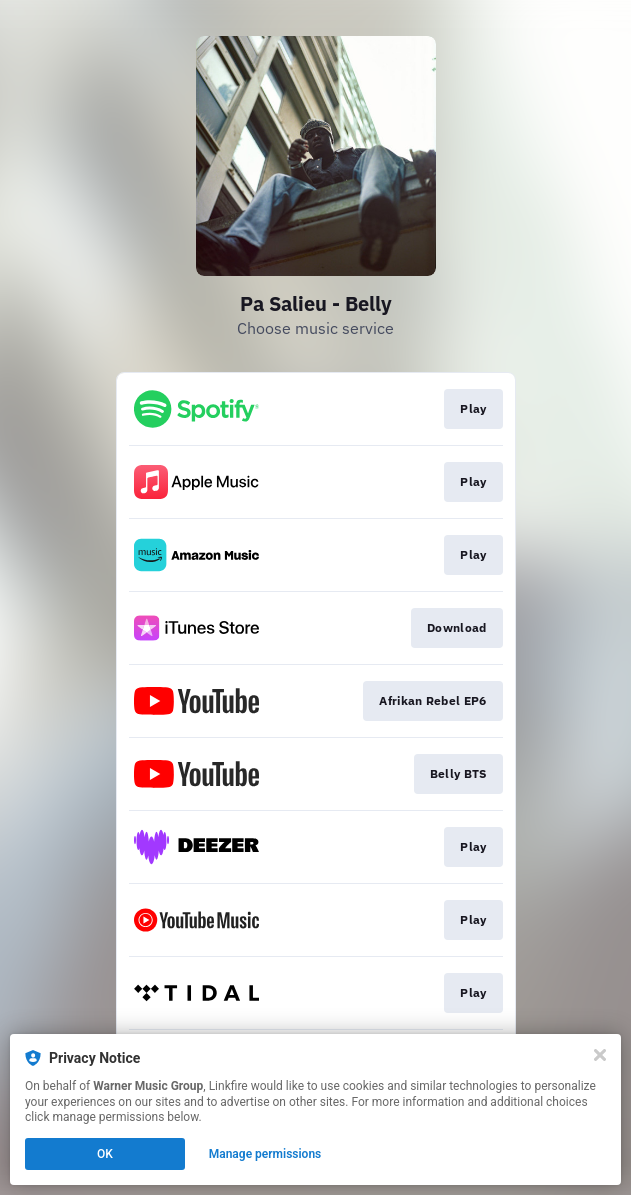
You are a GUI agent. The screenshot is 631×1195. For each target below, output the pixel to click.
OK (105, 1154)
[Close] (600, 1055)
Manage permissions (265, 1154)
